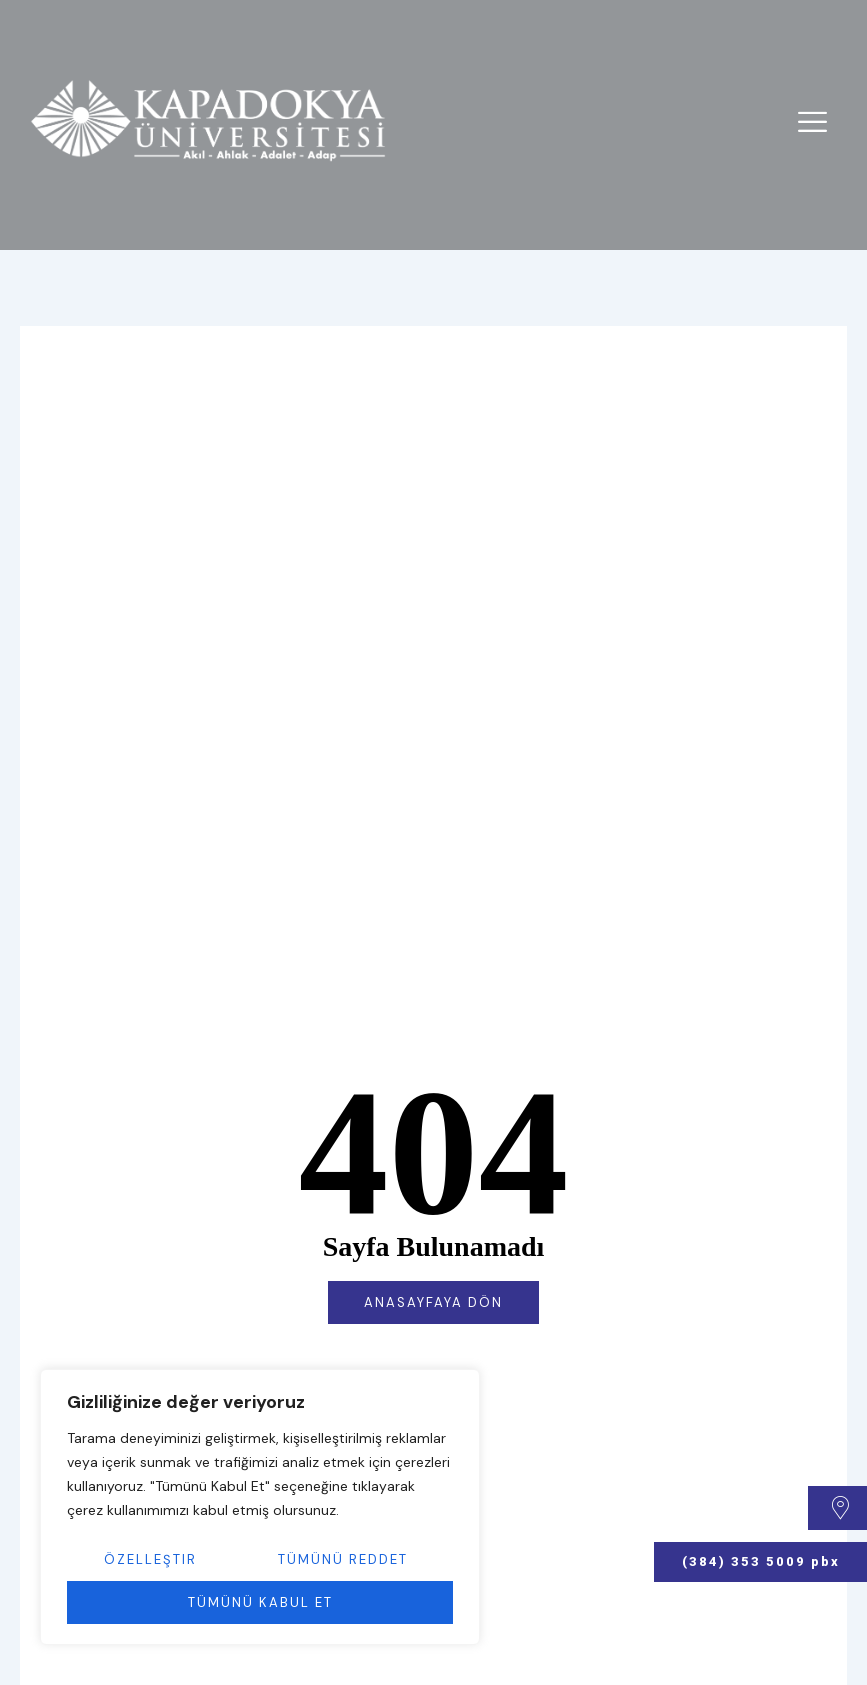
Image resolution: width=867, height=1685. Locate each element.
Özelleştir (150, 1559)
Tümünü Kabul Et (260, 1602)
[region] (260, 1507)
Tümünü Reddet (343, 1559)
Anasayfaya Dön (433, 1302)
